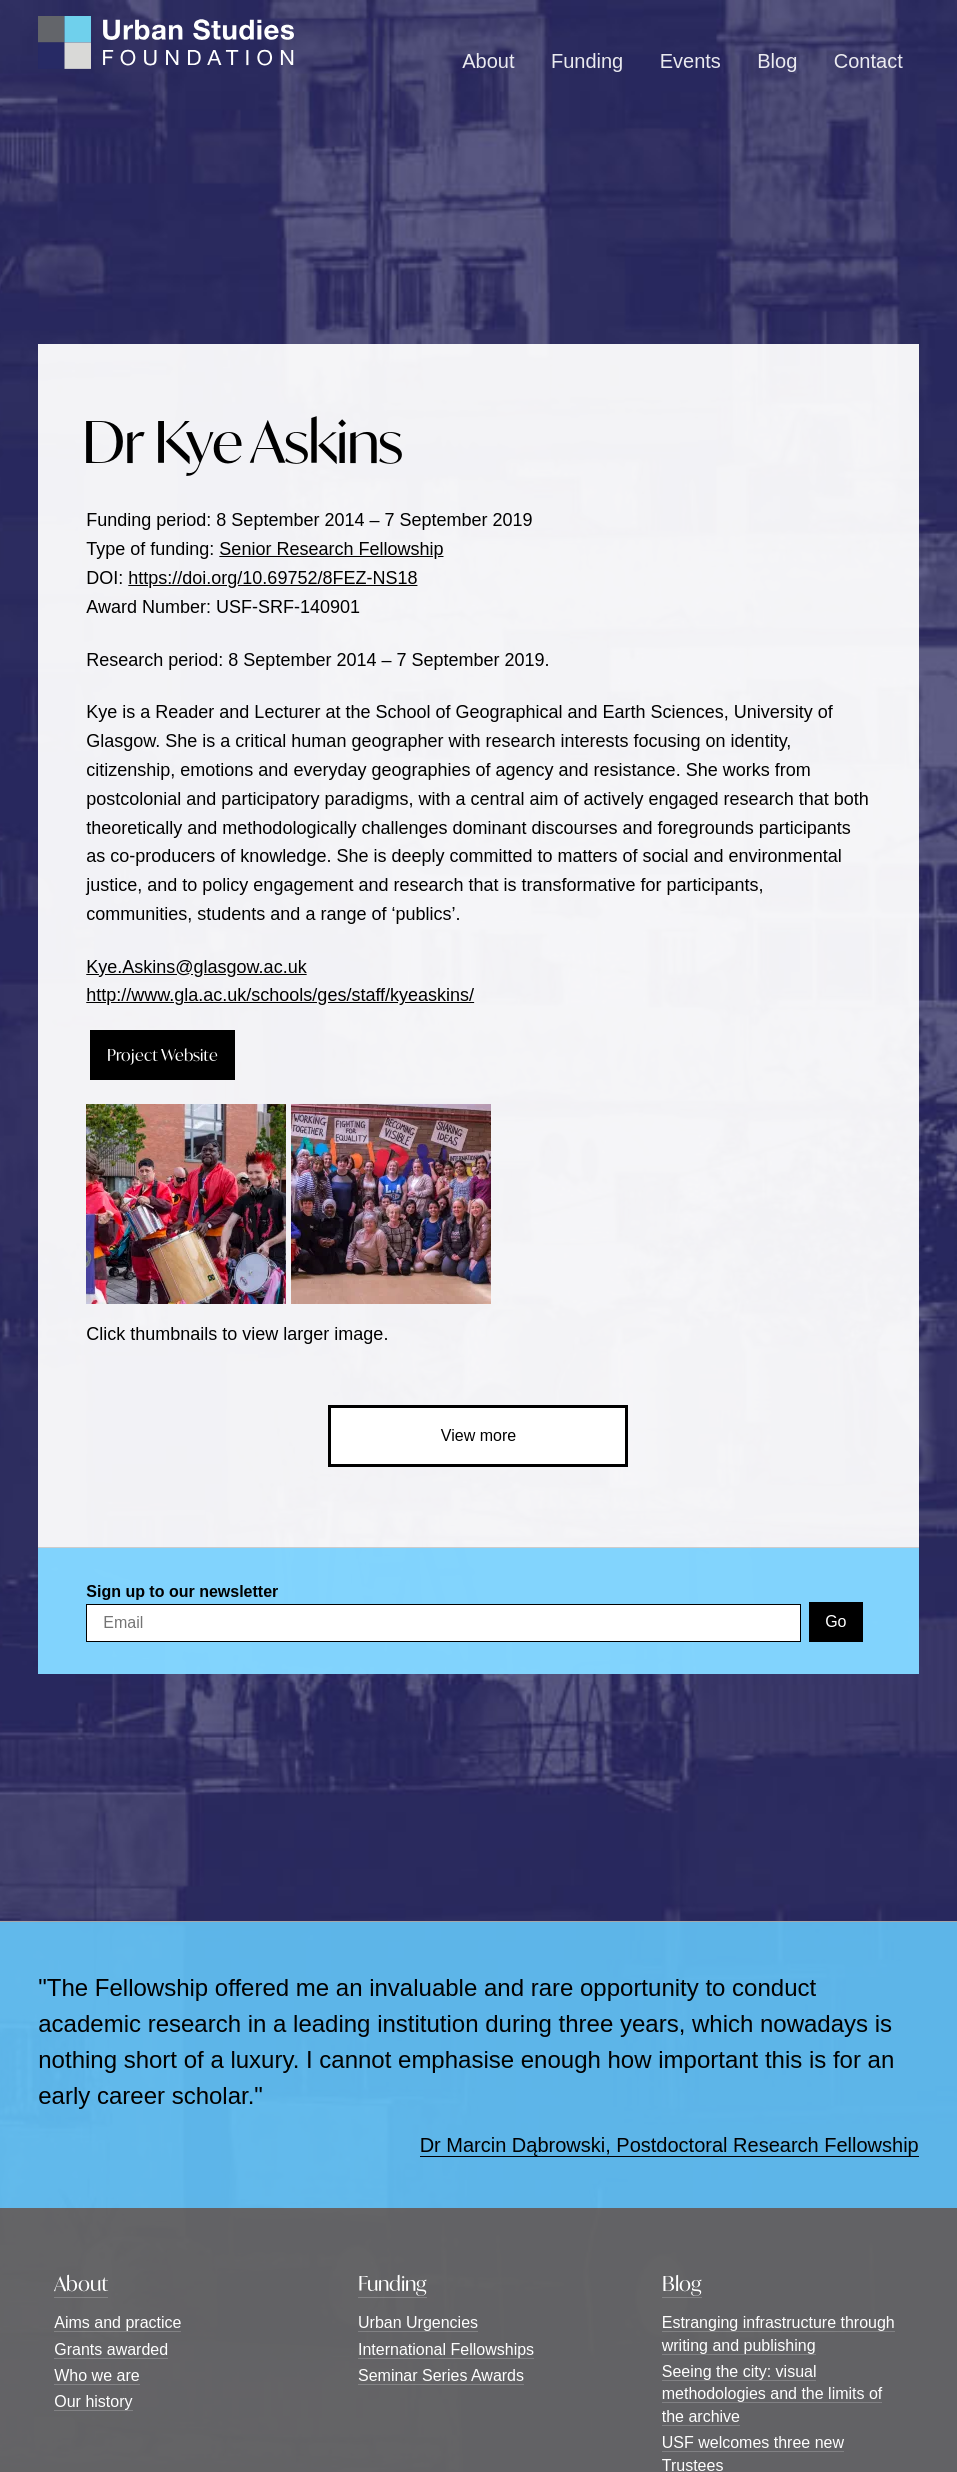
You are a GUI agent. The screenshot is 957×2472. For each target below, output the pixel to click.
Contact (868, 61)
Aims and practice (117, 2322)
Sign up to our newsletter (182, 1591)
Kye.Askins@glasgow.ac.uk (196, 967)
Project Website (162, 1054)
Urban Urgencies (418, 2322)
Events (690, 61)
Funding (587, 61)
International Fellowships (446, 2349)
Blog (777, 61)
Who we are (96, 2375)
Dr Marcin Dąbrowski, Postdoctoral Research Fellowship (669, 2145)
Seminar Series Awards (441, 2375)
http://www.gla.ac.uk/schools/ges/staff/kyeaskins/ (280, 995)
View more (478, 1435)
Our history (93, 2401)
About (488, 61)
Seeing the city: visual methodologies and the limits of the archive (772, 2394)
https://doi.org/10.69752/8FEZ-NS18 (272, 578)
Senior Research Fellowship (331, 549)
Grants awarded (111, 2349)
